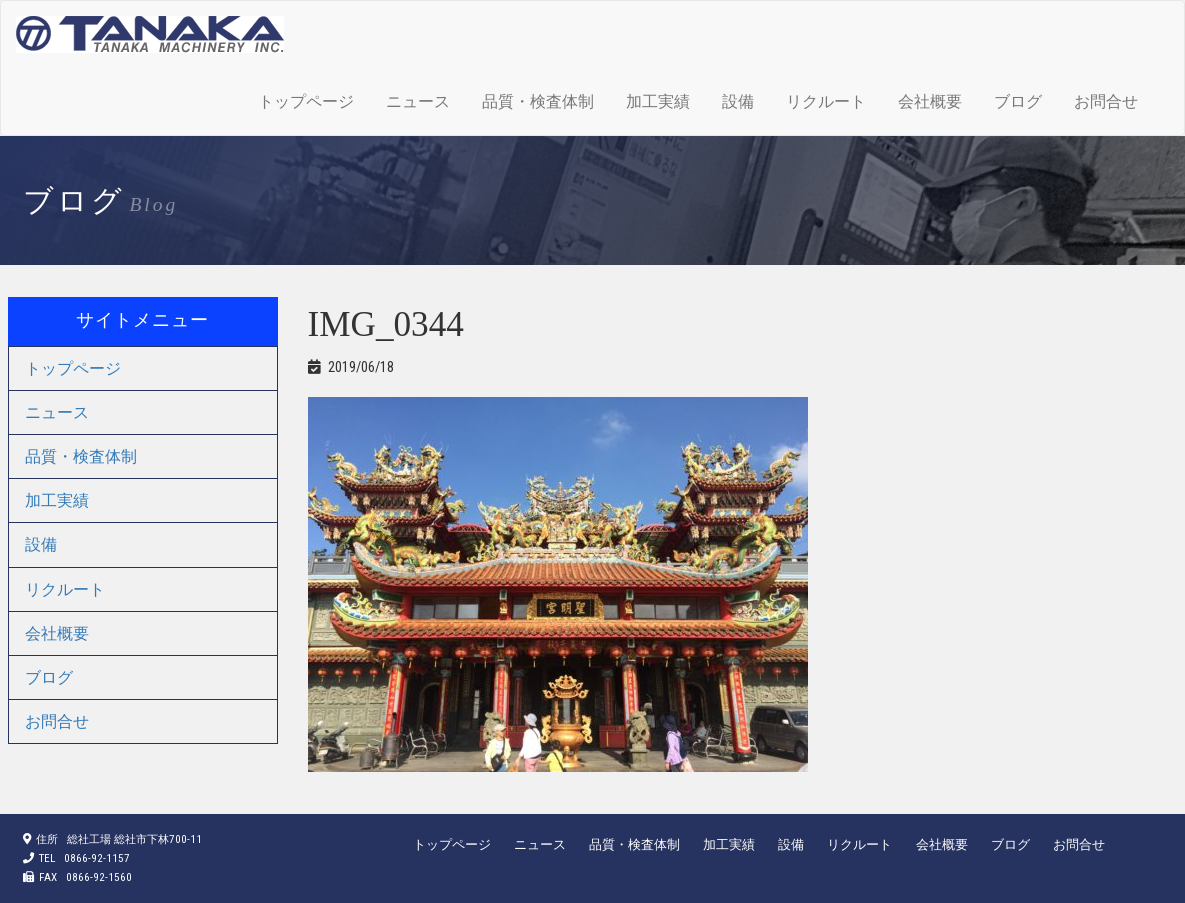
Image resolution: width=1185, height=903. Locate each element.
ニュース (418, 101)
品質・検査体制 (538, 101)
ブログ (1018, 101)
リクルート (826, 101)
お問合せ (1106, 101)
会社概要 (930, 101)
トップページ (306, 101)
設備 (738, 101)
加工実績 (658, 101)
